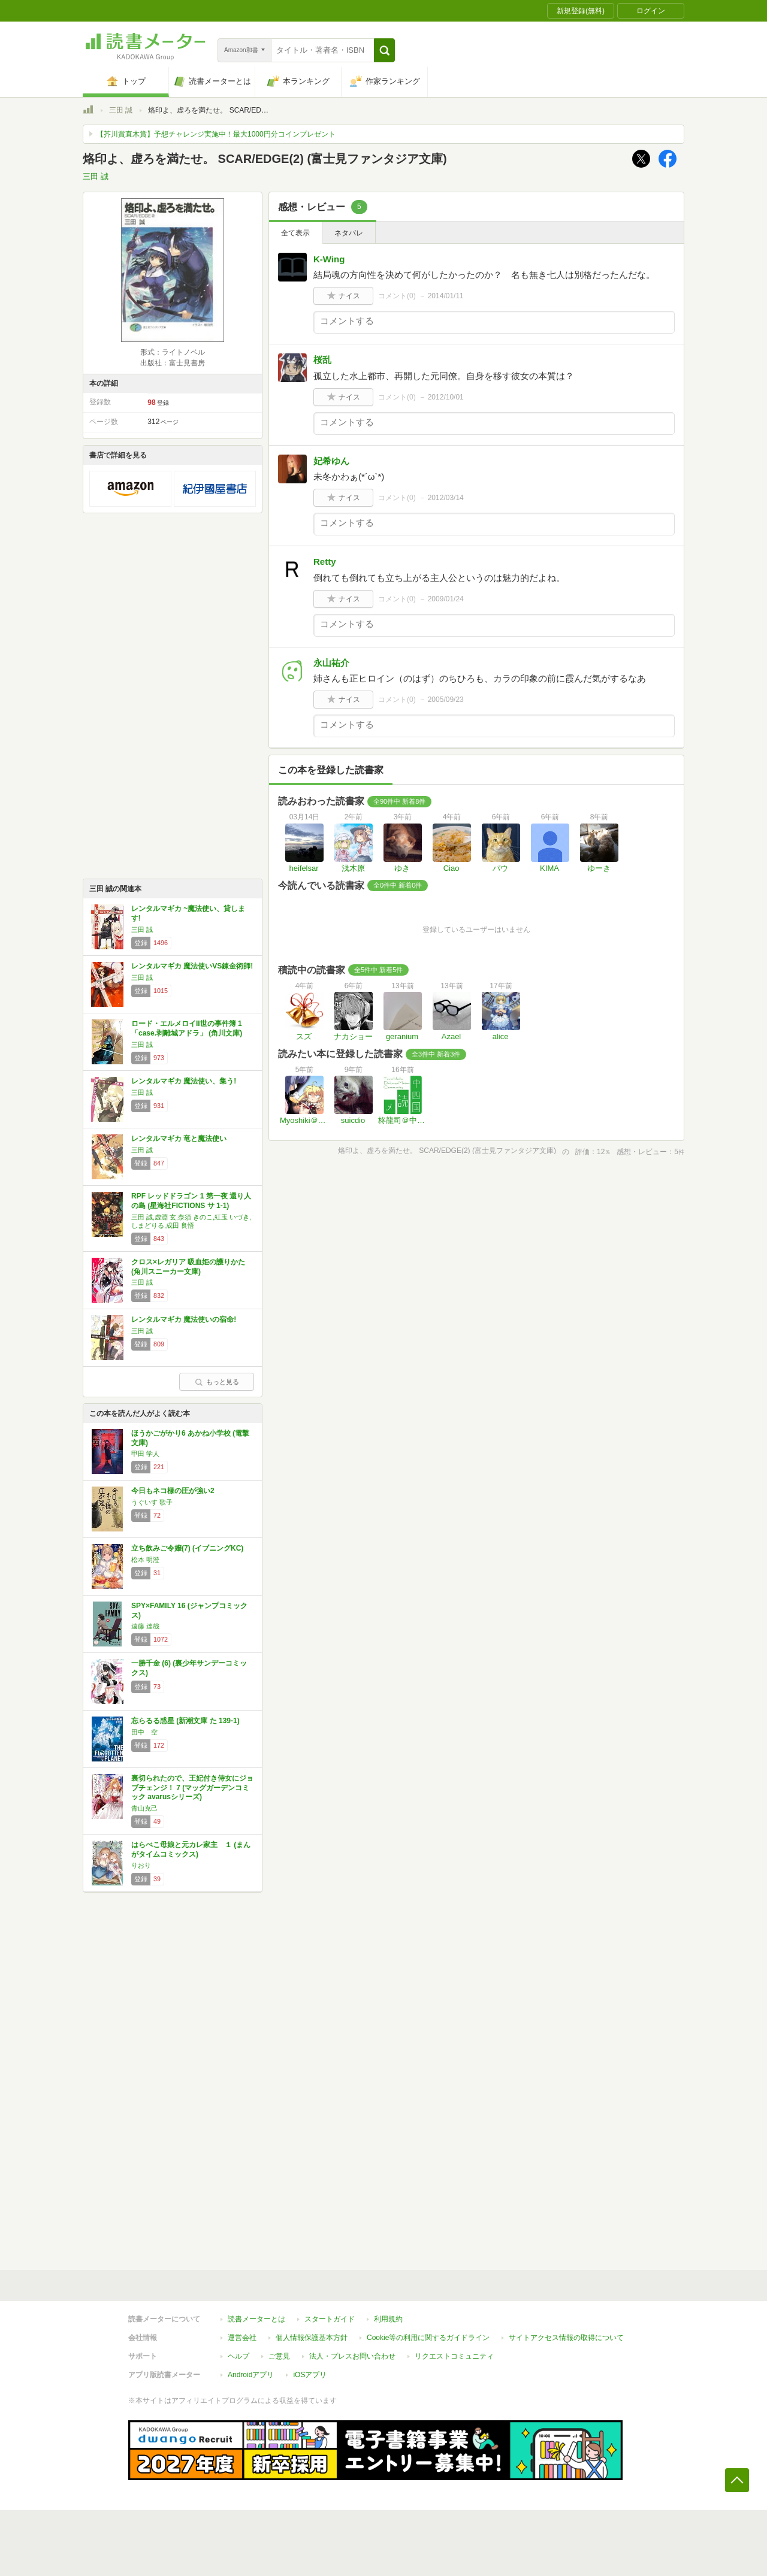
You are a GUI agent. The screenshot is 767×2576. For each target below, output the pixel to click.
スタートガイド (329, 2319)
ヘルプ (238, 2356)
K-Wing (329, 259)
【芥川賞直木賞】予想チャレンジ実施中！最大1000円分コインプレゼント (216, 134)
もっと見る (217, 1382)
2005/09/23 (446, 699)
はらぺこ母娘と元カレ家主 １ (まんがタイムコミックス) (190, 1849)
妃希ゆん (331, 461)
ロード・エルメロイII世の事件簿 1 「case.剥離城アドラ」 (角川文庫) (186, 1028)
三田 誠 (120, 110)
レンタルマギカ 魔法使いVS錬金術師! (192, 966)
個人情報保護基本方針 (312, 2337)
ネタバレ (348, 233)
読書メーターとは (256, 2319)
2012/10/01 (446, 397)
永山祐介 (331, 663)
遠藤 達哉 (145, 1626)
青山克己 (144, 1808)
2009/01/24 (446, 599)
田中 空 (144, 1732)
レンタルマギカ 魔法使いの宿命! (183, 1319)
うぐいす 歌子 (152, 1502)
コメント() (397, 295)
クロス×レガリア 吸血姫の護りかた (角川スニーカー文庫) (188, 1267)
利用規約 (388, 2319)
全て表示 (295, 233)
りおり (141, 1865)
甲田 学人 (145, 1453)
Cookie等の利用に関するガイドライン (428, 2337)
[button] (384, 50)
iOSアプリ (310, 2374)
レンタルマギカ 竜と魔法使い (179, 1138)
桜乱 (322, 360)
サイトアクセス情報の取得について (566, 2337)
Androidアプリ (251, 2374)
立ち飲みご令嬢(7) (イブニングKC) (187, 1548)
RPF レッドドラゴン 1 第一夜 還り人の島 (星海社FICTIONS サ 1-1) (191, 1201)
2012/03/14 (446, 497)
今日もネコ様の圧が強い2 (173, 1491)
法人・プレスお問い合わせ (352, 2356)
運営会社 (242, 2337)
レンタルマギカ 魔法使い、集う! (183, 1081)
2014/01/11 (446, 295)
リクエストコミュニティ (454, 2356)
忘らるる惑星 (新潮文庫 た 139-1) (185, 1721)
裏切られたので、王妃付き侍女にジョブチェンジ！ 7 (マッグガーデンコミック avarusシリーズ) (192, 1787)
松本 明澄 (145, 1559)
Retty (324, 561)
